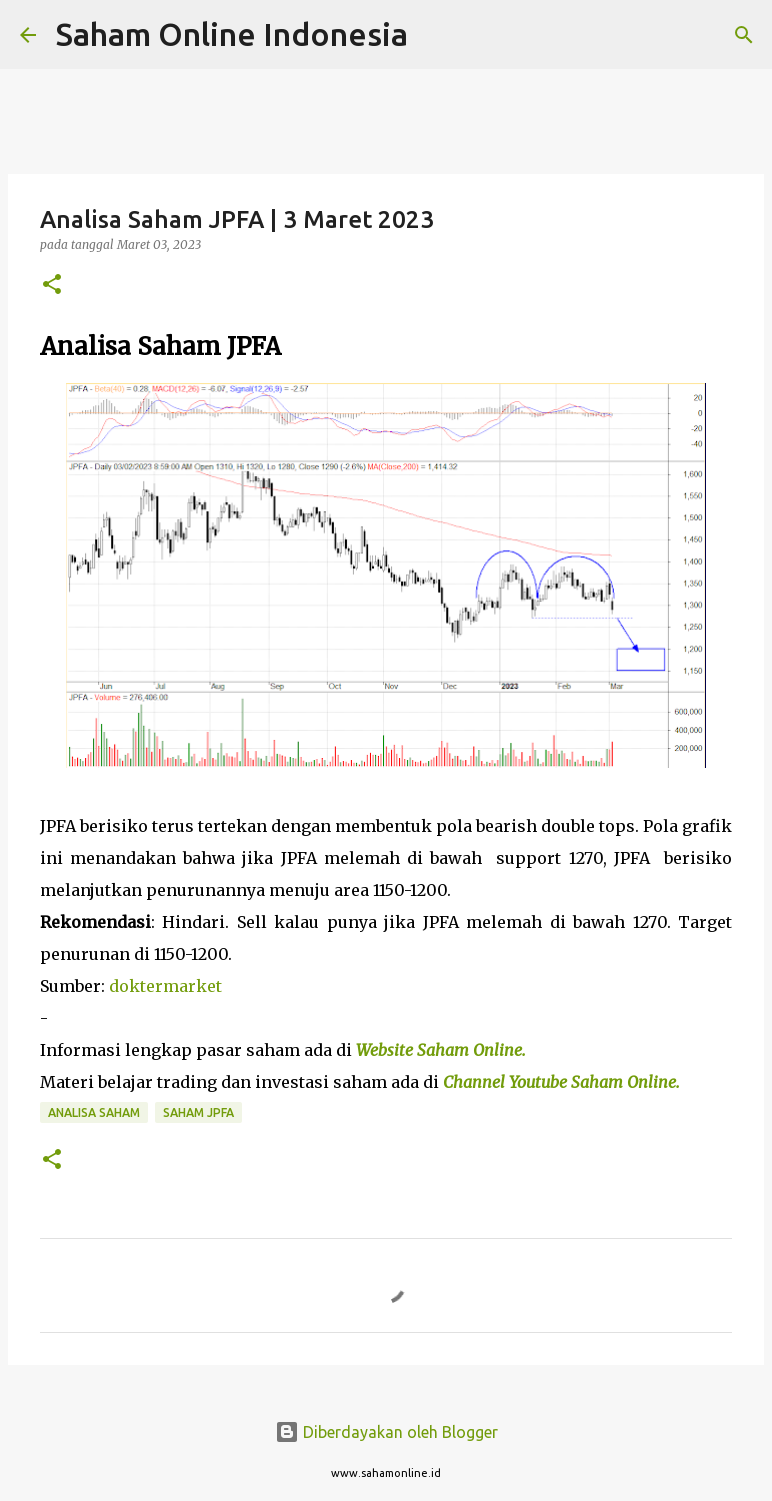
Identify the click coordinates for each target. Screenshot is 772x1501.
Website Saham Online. (443, 1050)
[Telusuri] (436, 35)
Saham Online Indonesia (232, 34)
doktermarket (165, 986)
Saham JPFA (198, 1112)
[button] (52, 285)
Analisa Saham (94, 1112)
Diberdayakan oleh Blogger (386, 1432)
